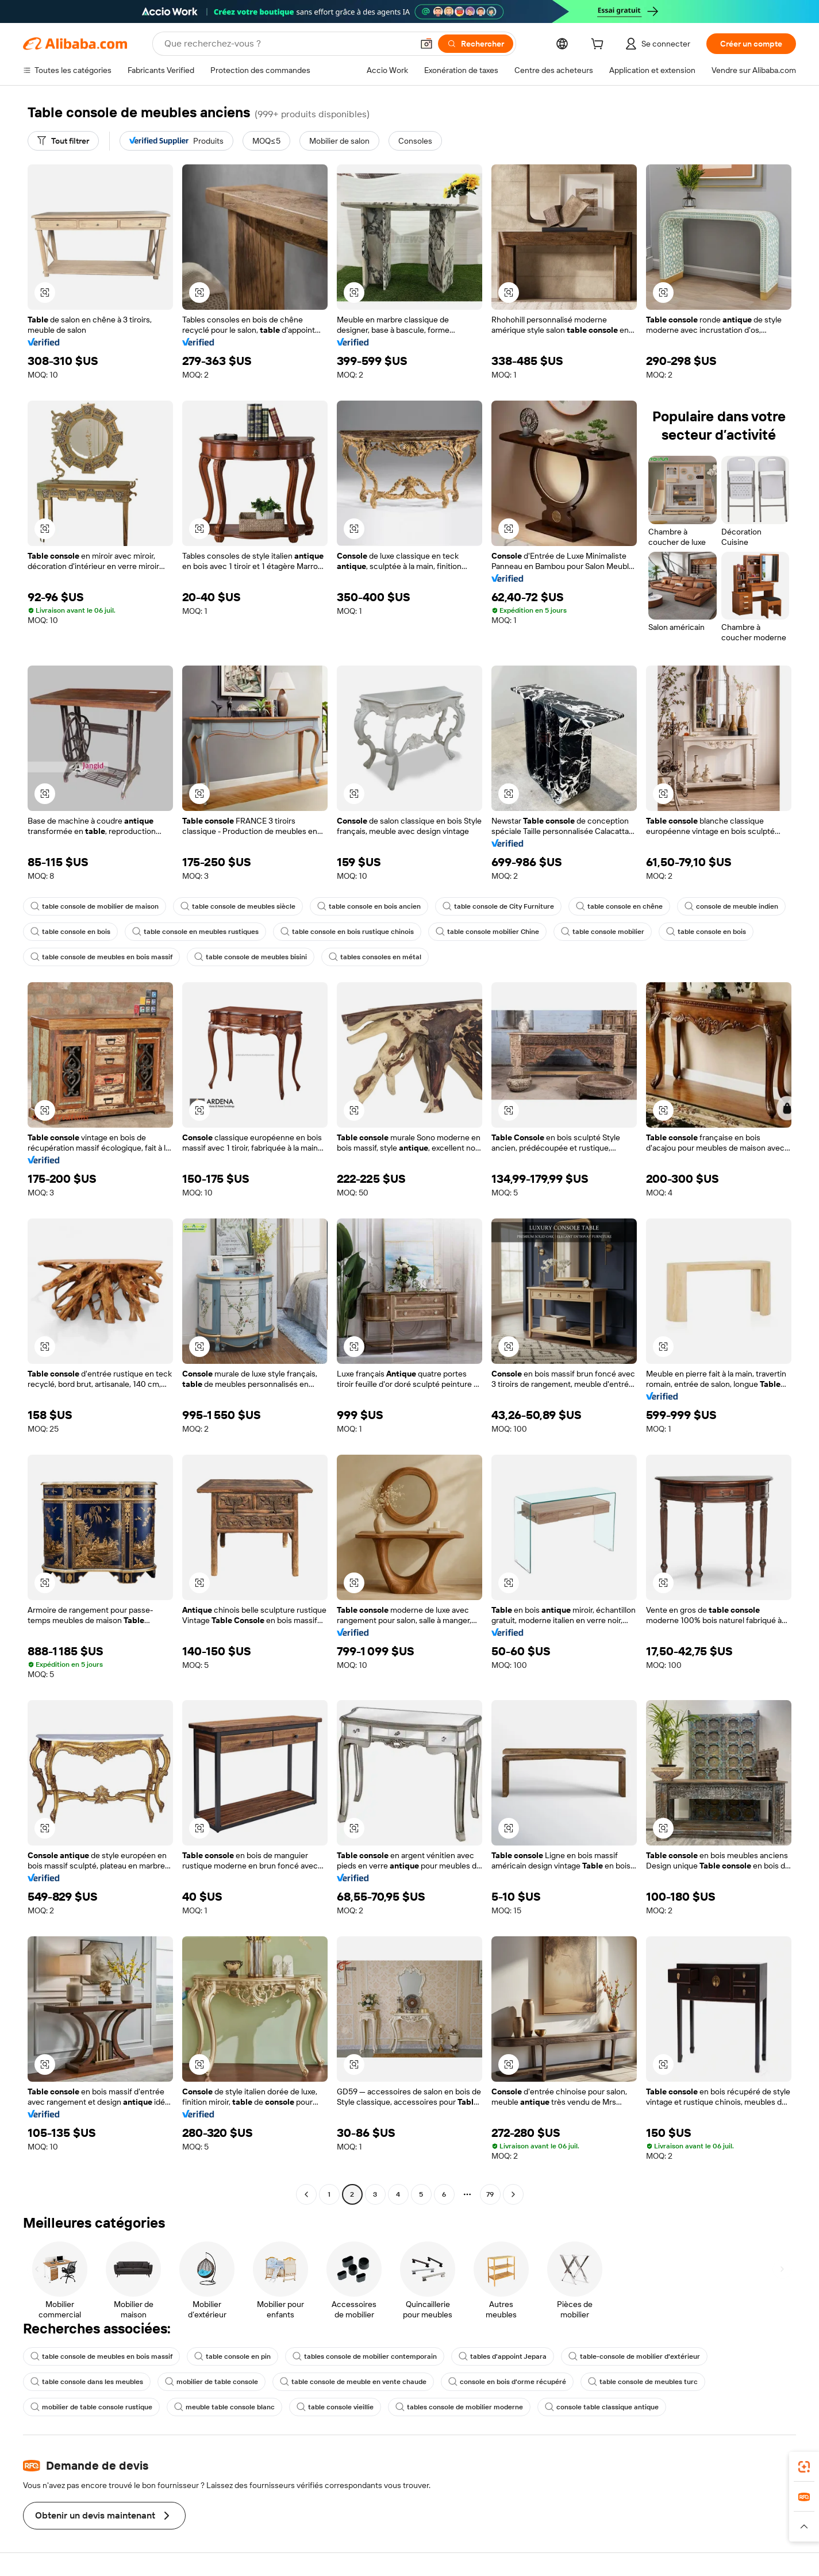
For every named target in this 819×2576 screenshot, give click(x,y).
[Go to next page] (513, 2194)
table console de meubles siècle (237, 906)
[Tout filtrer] (63, 141)
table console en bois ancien (369, 906)
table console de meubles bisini (250, 957)
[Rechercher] (475, 43)
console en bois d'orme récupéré (507, 2381)
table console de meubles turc (643, 2381)
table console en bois (70, 931)
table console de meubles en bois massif (101, 957)
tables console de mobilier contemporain (365, 2356)
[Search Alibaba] (287, 43)
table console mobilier (602, 931)
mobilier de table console (211, 2381)
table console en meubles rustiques (195, 931)
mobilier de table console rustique (91, 2407)
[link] (804, 2467)
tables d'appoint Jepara (503, 2356)
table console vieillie (335, 2407)
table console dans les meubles (86, 2381)
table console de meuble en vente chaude (353, 2381)
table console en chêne (619, 906)
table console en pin (232, 2356)
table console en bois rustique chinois (347, 931)
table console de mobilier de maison (94, 906)
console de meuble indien (731, 906)
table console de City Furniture (498, 906)
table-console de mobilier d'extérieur (634, 2356)
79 (490, 2194)
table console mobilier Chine (487, 931)
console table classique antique (602, 2407)
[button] (426, 44)
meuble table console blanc (224, 2407)
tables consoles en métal (375, 957)
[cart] (599, 45)
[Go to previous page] (306, 2194)
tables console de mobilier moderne (459, 2407)
